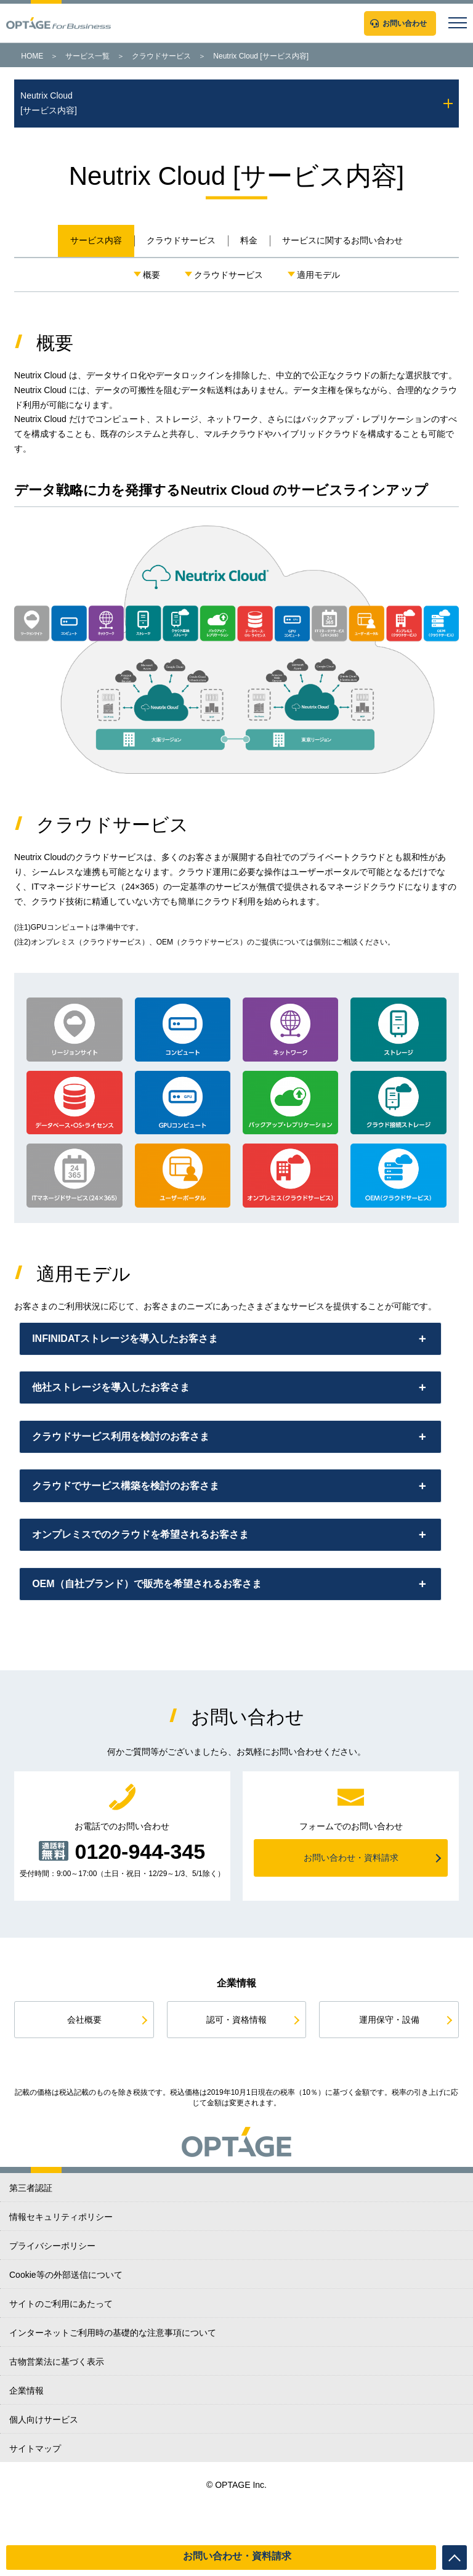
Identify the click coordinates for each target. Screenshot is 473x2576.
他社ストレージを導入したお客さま (118, 1398)
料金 (248, 240)
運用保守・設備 (389, 2063)
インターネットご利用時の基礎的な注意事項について (112, 2376)
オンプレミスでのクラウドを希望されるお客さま (147, 1567)
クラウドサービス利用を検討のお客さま (128, 1455)
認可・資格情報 (236, 2063)
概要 (151, 274)
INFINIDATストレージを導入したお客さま (132, 1342)
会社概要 (84, 2063)
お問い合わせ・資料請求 (237, 2556)
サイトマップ (35, 2492)
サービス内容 (96, 240)
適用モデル (318, 274)
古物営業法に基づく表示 (56, 2405)
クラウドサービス (161, 56)
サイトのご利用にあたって (61, 2347)
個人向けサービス (43, 2463)
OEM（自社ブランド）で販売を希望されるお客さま (154, 1624)
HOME (32, 56)
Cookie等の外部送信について (66, 2318)
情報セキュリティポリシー (61, 2260)
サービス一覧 (87, 56)
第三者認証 (30, 2232)
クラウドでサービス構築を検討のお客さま (133, 1511)
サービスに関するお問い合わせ (342, 240)
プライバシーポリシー (52, 2289)
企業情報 (26, 2434)
